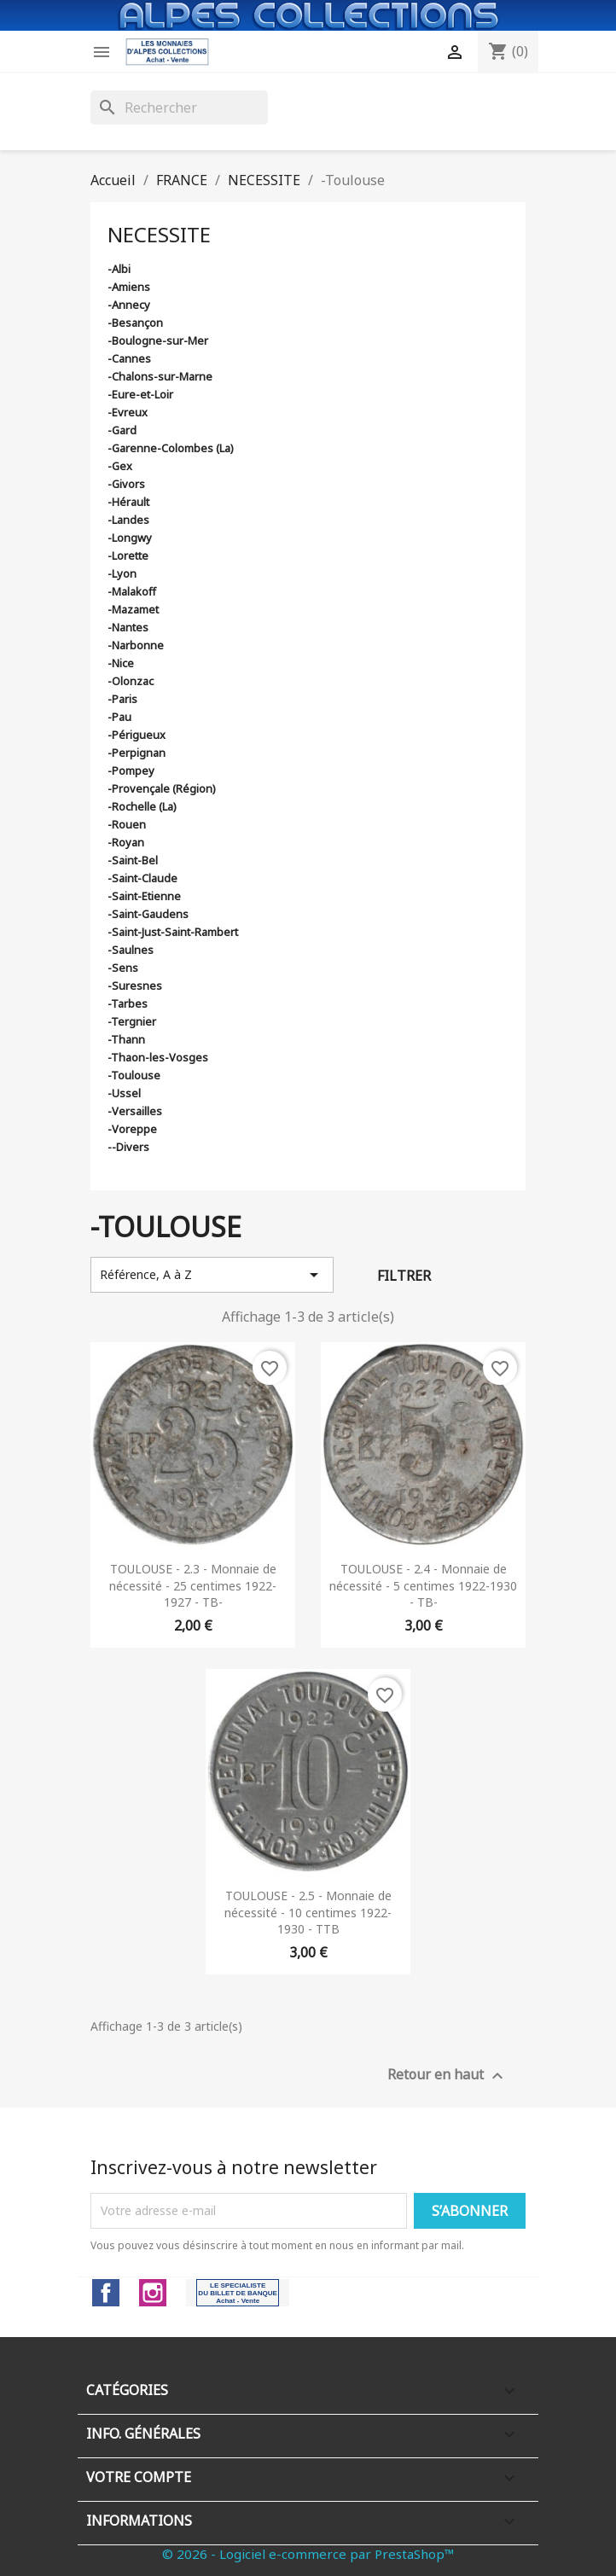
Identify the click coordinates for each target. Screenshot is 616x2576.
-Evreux (128, 412)
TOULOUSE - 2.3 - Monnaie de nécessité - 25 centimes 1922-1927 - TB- (192, 1586)
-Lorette (128, 555)
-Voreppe (132, 1129)
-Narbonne (136, 645)
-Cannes (129, 358)
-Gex (120, 466)
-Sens (123, 967)
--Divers (128, 1146)
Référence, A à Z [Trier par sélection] (212, 1275)
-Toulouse (134, 1075)
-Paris (122, 699)
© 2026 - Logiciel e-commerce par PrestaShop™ (308, 2553)
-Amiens (129, 286)
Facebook (105, 2292)
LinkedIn (237, 2292)
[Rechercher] (179, 107)
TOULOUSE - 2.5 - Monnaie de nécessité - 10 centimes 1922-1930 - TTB (308, 1912)
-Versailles (135, 1111)
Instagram (152, 2292)
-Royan (126, 842)
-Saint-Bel (133, 860)
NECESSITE (159, 234)
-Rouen (127, 824)
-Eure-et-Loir (140, 394)
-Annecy (129, 304)
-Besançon (135, 322)
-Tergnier (132, 1021)
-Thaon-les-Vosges (158, 1057)
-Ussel (124, 1093)
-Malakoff (132, 591)
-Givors (126, 483)
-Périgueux (137, 734)
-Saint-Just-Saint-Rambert (173, 931)
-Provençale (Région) (162, 788)
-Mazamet (133, 609)
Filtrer (404, 1275)
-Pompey (131, 770)
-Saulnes (131, 949)
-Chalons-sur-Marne (160, 376)
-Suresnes (135, 985)
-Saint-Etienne (144, 896)
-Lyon (122, 573)
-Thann (126, 1039)
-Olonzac (131, 681)
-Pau (119, 716)
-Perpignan (137, 752)
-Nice (121, 663)
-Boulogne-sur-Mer (158, 340)
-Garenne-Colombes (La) (171, 448)
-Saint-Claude (142, 878)
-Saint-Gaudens (148, 914)
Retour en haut (447, 2075)
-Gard (122, 430)
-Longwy (130, 537)
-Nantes (128, 627)
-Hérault (128, 501)
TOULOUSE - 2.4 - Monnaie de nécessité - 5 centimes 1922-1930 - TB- (423, 1586)
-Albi (119, 268)
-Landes (128, 519)
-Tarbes (128, 1003)
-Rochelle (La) (142, 806)
